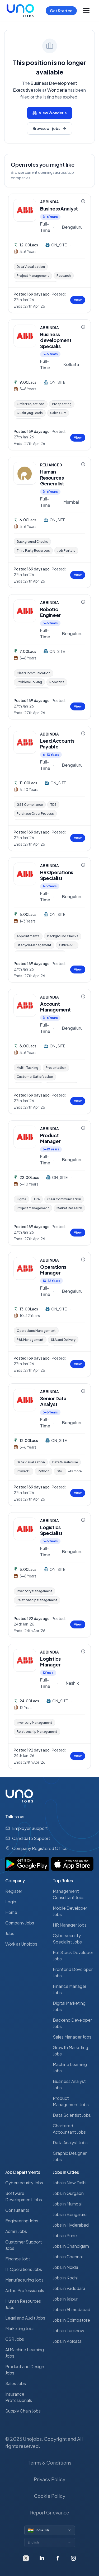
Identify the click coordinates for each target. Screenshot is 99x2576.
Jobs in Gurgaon (68, 2193)
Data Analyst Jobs (70, 2142)
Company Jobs (19, 1923)
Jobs (9, 1933)
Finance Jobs (18, 2258)
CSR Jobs (14, 2339)
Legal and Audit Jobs (25, 2318)
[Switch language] (49, 2542)
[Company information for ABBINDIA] (83, 201)
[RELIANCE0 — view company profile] (25, 473)
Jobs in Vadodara (69, 2288)
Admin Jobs (16, 2231)
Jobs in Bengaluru (70, 2214)
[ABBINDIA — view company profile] (25, 210)
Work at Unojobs (21, 1944)
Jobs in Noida (65, 2267)
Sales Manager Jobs (72, 2037)
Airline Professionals (24, 2290)
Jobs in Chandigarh (71, 2246)
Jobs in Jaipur (65, 2299)
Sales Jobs (15, 2383)
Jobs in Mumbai (67, 2204)
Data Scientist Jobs (72, 2115)
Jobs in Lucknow (68, 2330)
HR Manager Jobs (70, 1925)
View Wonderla (49, 112)
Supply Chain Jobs (23, 2411)
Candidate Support (31, 1838)
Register (13, 1891)
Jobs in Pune (65, 2235)
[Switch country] (49, 2530)
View (78, 300)
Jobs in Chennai (68, 2256)
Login (10, 1901)
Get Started (61, 10)
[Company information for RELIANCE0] (83, 464)
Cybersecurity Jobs (24, 2182)
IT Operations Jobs (23, 2269)
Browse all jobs (49, 128)
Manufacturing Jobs (24, 2280)
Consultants (17, 2210)
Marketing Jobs (20, 2328)
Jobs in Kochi (65, 2277)
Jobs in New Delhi (69, 2182)
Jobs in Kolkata (67, 2341)
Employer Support (30, 1828)
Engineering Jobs (21, 2220)
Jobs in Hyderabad (71, 2225)
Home (11, 1912)
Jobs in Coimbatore (71, 2320)
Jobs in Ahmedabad (71, 2309)
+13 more (75, 1471)
